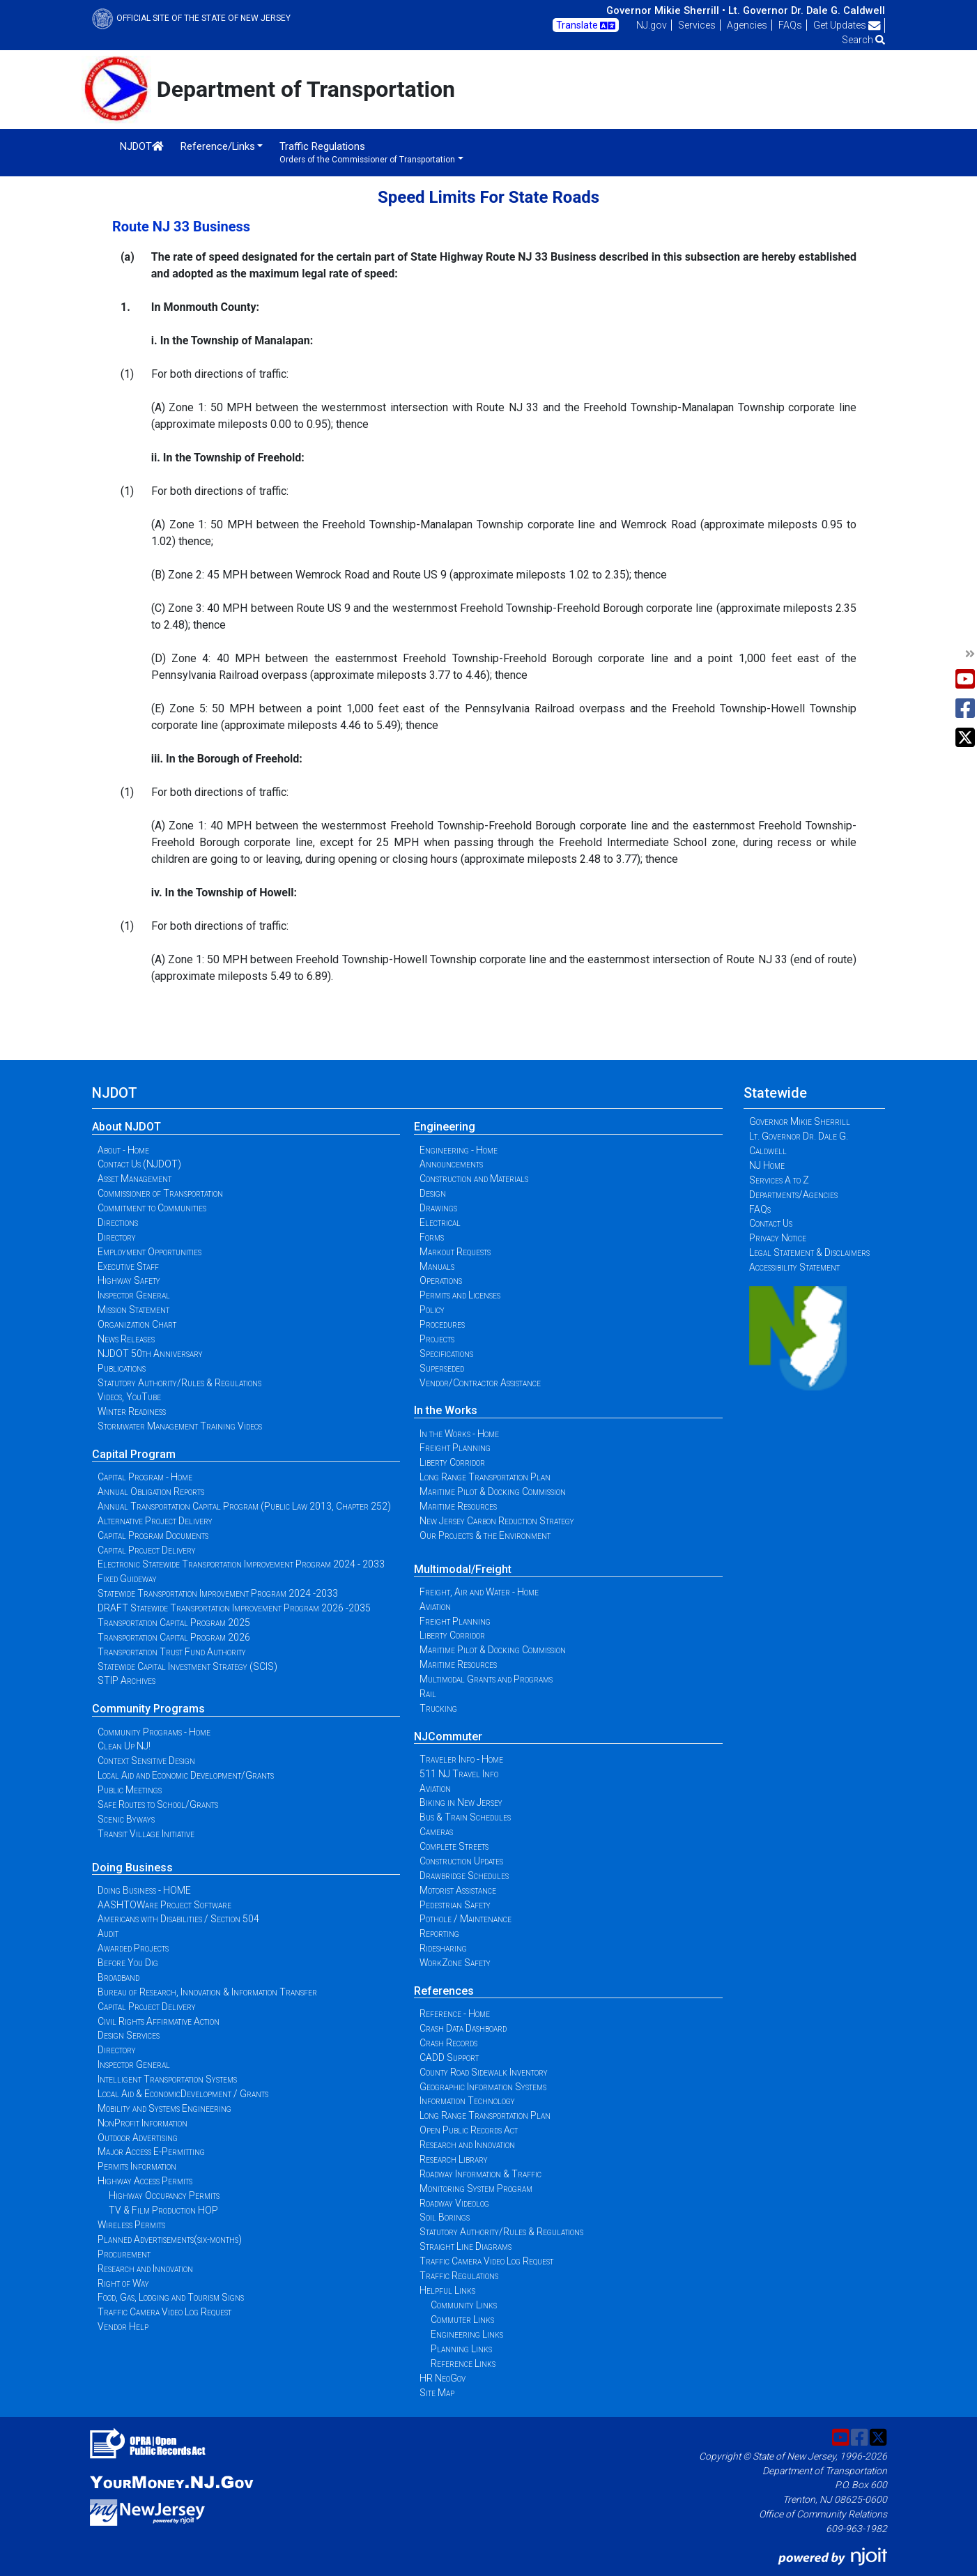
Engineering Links (467, 2334)
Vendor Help (123, 2326)
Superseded (442, 1368)
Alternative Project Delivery (155, 1520)
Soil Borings (445, 2217)
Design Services (129, 2035)
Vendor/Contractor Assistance (480, 1382)
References (444, 1991)
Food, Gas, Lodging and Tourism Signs (171, 2297)
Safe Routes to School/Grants (158, 1804)
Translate (585, 26)
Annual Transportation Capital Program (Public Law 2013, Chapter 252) (244, 1506)
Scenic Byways (126, 1819)
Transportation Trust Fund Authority (172, 1651)
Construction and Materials (474, 1178)
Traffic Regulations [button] (367, 152)
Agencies (747, 25)
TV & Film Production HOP (163, 2210)
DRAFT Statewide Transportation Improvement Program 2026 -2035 (234, 1607)
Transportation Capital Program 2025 (174, 1622)
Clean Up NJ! (124, 1745)
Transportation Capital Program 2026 (174, 1637)
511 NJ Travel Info (459, 1773)
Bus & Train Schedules (465, 1817)
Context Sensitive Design (146, 1760)
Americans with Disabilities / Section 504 (178, 1918)
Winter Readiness (132, 1411)
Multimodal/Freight (462, 1569)
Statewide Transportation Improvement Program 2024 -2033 (218, 1593)
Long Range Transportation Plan (485, 1476)
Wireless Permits (131, 2224)
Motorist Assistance (458, 1890)
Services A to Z (779, 1180)
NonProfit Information (142, 2123)
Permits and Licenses (460, 1295)
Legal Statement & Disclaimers (809, 1252)
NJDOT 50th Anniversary (150, 1353)
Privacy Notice (777, 1237)
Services (697, 25)
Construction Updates (461, 1860)
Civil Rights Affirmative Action (159, 2021)
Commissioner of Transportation (160, 1193)
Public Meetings (130, 1789)
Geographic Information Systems (483, 2086)
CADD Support (449, 2057)
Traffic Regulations (459, 2275)
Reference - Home (455, 2013)
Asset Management (134, 1178)
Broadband (118, 1977)
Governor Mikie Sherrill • (665, 10)
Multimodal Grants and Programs (486, 1679)
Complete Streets (454, 1846)
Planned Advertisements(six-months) (170, 2239)
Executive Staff (128, 1266)
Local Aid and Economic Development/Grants (186, 1775)
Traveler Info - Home (461, 1759)
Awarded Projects (133, 1948)
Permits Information (137, 2166)
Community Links (464, 2304)
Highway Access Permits (145, 2180)
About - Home (123, 1150)
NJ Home (767, 1165)
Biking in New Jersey (461, 1802)
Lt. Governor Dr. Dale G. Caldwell (806, 10)
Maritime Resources (458, 1506)
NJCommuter (448, 1736)
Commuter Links (462, 2319)
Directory (117, 1237)
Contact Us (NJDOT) (139, 1164)
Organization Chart (137, 1324)
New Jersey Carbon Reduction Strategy (497, 1520)
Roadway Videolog (454, 2203)
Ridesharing (443, 1948)
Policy (432, 1309)
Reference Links (463, 2363)
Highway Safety (129, 1280)
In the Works (445, 1410)
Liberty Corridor (452, 1462)
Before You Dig (128, 1962)
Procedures (442, 1324)
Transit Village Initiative (146, 1833)
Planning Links (461, 2348)
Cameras (436, 1831)
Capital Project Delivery (147, 1550)
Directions (118, 1222)
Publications (122, 1368)
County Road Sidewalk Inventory (484, 2072)
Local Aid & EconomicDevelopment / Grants (183, 2093)
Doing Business (132, 1867)
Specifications (446, 1353)
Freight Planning (455, 1447)
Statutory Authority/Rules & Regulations (179, 1382)
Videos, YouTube (129, 1396)
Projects (437, 1338)
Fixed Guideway (127, 1578)
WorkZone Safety (455, 1962)
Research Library (454, 2159)
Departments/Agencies (793, 1194)
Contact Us (770, 1223)
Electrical (440, 1222)
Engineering (444, 1126)
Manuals (437, 1266)
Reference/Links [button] (217, 146)
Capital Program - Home (145, 1476)
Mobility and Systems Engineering (164, 2108)
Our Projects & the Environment (485, 1535)
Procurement (124, 2254)
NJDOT (142, 146)
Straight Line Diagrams (465, 2246)
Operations (441, 1280)
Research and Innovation (145, 2268)
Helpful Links (447, 2290)
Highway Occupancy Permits (164, 2195)
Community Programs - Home (154, 1732)
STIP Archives (126, 1680)
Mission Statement (133, 1309)
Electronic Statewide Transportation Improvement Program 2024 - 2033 (241, 1564)
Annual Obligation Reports (151, 1491)
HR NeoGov (443, 2378)
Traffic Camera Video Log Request (164, 2311)
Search (863, 39)
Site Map (437, 2392)
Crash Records (448, 2042)
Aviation (435, 1606)
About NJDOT (126, 1126)
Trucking (438, 1708)
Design (433, 1193)
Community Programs (148, 1708)
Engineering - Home (459, 1150)
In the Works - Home (459, 1433)
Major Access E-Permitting (151, 2151)
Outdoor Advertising (138, 2137)
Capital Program (134, 1454)
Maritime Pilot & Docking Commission (493, 1491)
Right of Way (123, 2283)
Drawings (438, 1207)
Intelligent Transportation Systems (167, 2079)
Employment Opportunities (149, 1251)
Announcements (451, 1164)
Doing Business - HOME (144, 1890)
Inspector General (134, 1295)
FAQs (790, 25)
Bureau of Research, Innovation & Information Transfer (207, 1992)
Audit (108, 1933)
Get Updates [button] (847, 25)
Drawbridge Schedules (464, 1875)
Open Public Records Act (469, 2130)
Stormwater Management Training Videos (180, 1426)
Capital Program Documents (153, 1535)
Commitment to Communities (152, 1207)
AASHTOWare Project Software (164, 1904)
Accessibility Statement (794, 1267)
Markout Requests (455, 1251)
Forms (432, 1237)
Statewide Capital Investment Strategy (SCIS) (187, 1666)
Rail (428, 1693)
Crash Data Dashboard (463, 2028)
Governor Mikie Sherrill (799, 1121)
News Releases (126, 1338)
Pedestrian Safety (455, 1904)
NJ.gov (651, 25)
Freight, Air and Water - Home (479, 1591)
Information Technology (467, 2100)
